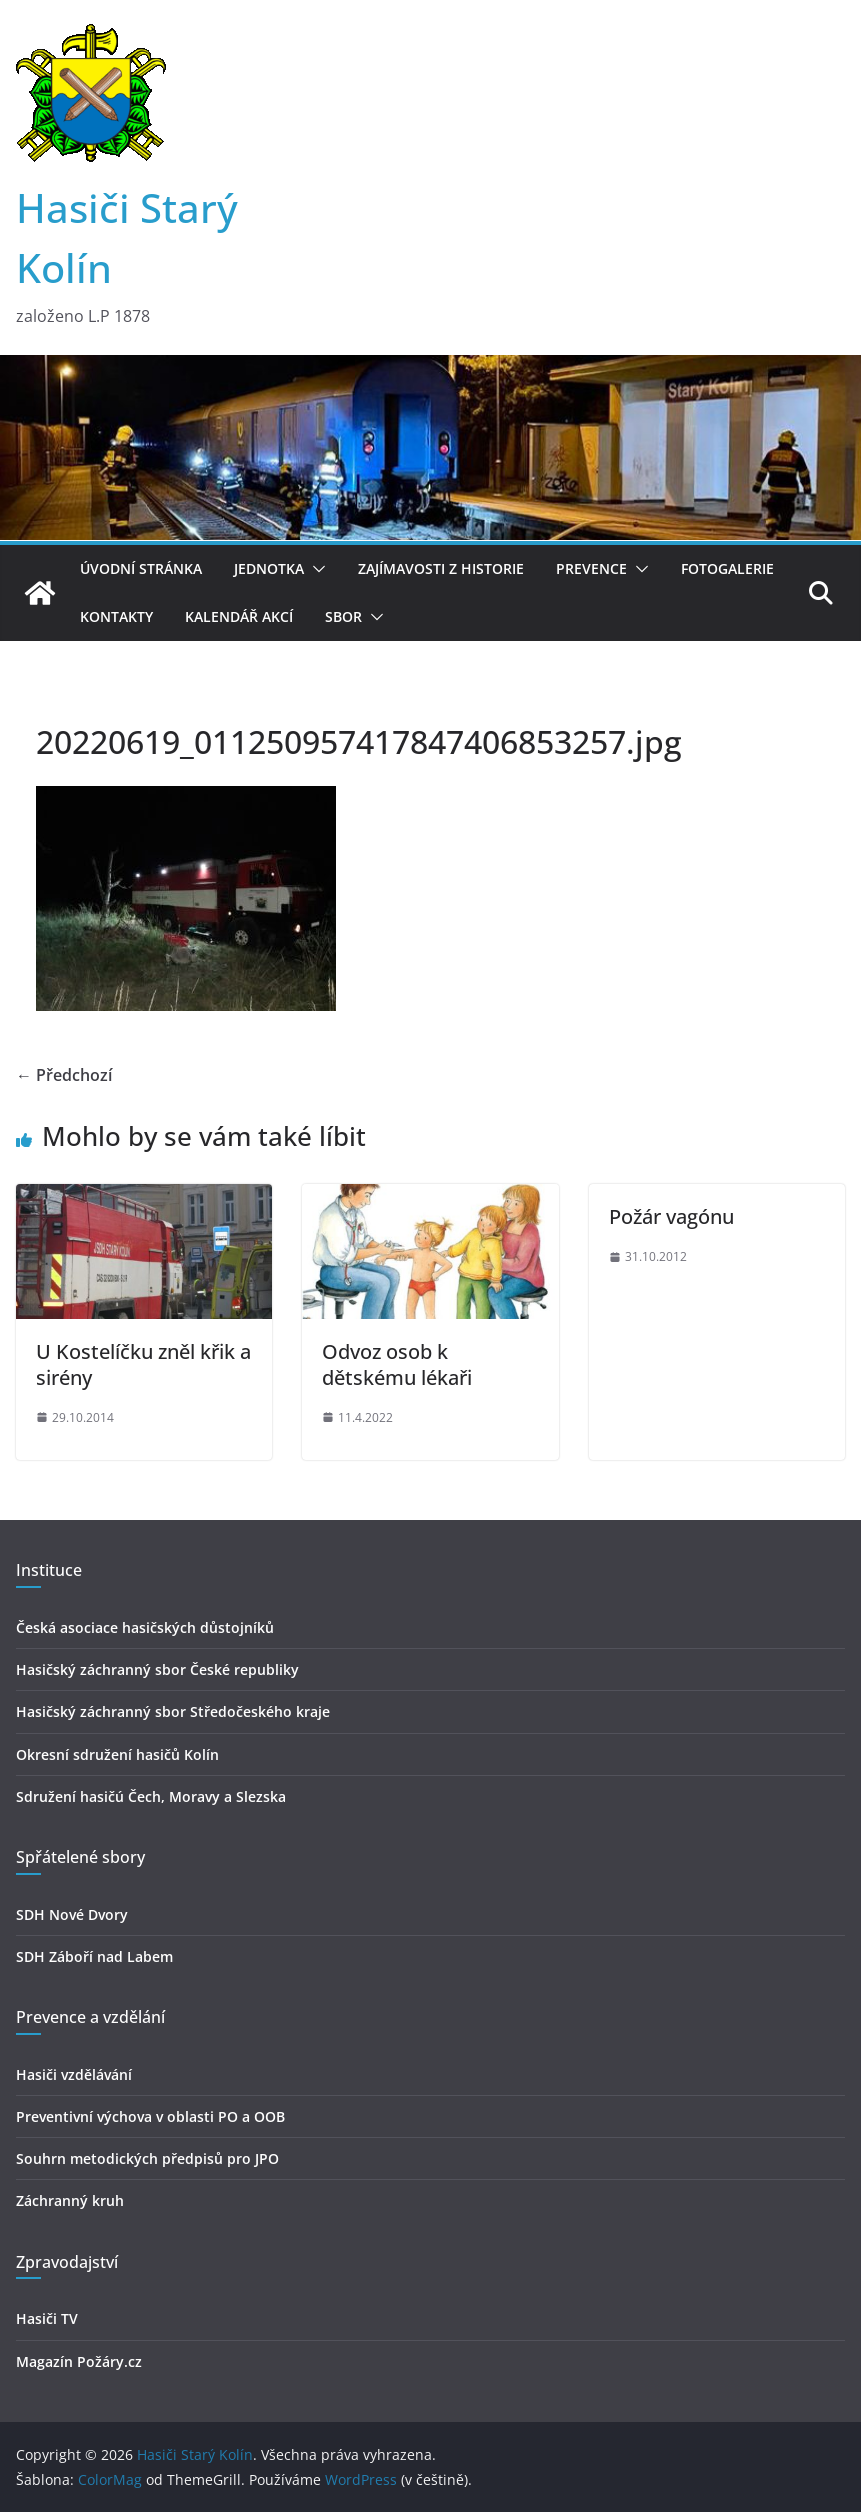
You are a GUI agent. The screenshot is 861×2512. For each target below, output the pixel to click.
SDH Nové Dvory (72, 1914)
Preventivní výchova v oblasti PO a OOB (150, 2116)
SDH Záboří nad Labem (94, 1956)
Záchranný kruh (70, 2200)
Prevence (591, 568)
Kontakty (116, 616)
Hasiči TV (47, 2318)
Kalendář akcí (239, 616)
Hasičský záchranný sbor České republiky (157, 1669)
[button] (315, 569)
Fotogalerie (727, 568)
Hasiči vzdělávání (74, 2074)
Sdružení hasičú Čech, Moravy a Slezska (151, 1796)
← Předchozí (64, 1075)
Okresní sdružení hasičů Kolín (117, 1754)
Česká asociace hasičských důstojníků (145, 1627)
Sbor (343, 616)
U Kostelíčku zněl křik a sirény (143, 1364)
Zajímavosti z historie (441, 568)
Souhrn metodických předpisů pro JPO (147, 2158)
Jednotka (269, 568)
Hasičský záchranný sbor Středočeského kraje (173, 1711)
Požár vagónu (671, 1216)
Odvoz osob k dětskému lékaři (397, 1364)
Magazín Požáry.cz (79, 2361)
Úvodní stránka (141, 568)
